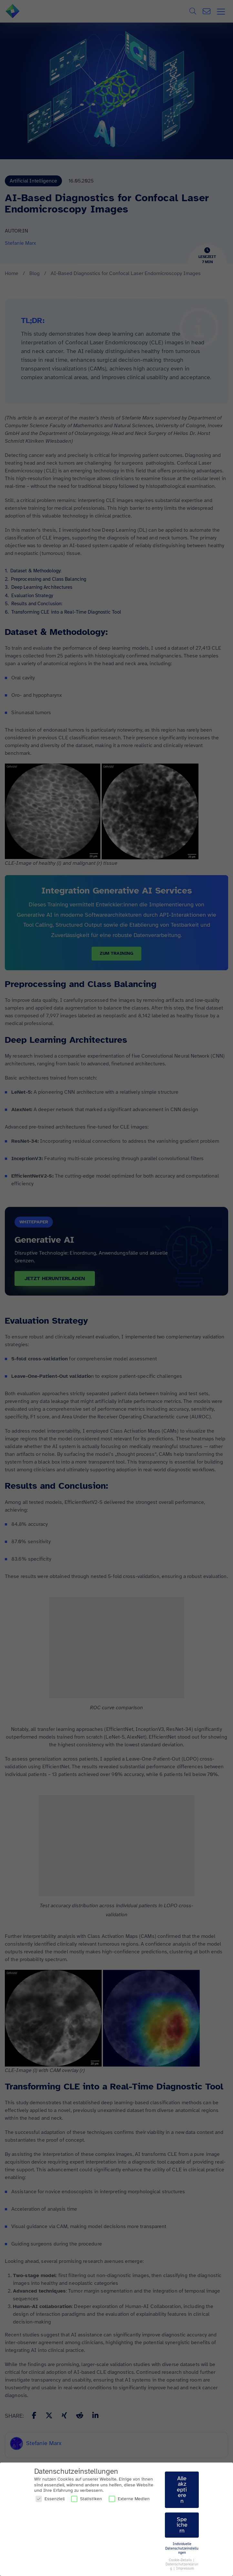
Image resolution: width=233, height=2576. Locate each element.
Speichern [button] (182, 2525)
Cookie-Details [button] (181, 2560)
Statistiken (86, 2499)
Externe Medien (129, 2499)
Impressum (185, 2568)
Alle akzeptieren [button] (182, 2489)
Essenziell (50, 2499)
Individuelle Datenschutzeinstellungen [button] (181, 2548)
